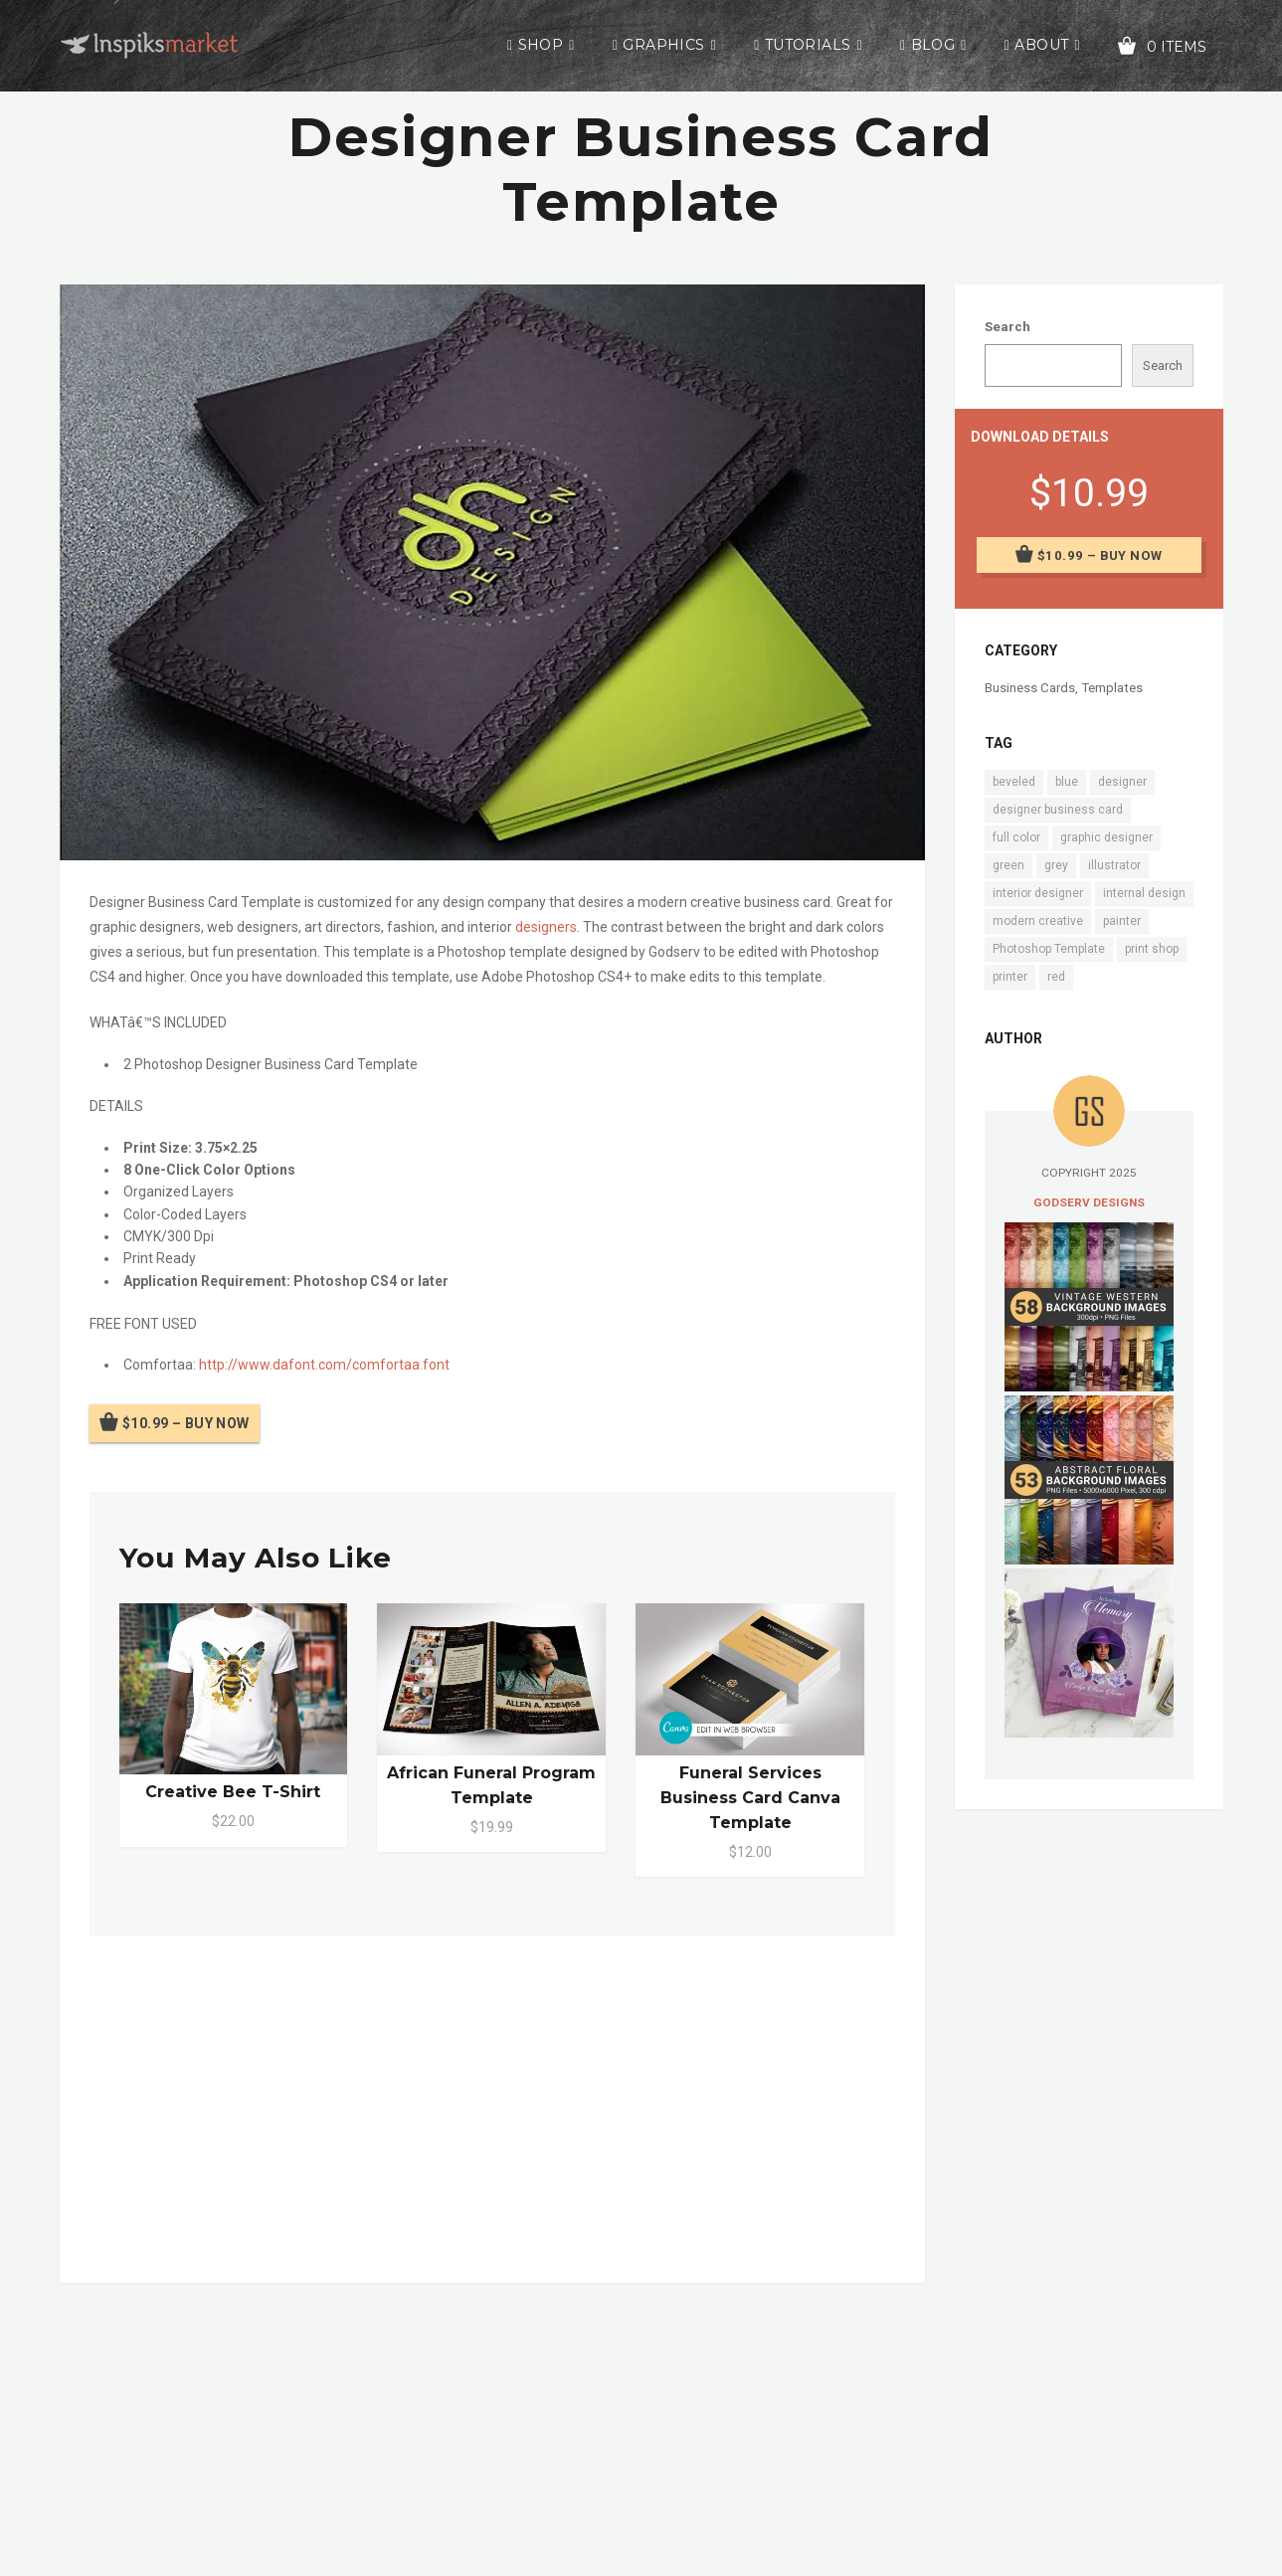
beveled (1014, 782)
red (1056, 977)
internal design (1144, 893)
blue (1066, 782)
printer (1010, 977)
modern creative (1038, 921)
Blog (933, 45)
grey (1056, 865)
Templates (1112, 687)
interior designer (1038, 893)
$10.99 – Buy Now (186, 1423)
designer (1122, 782)
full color (1016, 837)
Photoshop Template (1049, 949)
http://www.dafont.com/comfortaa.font (324, 1365)
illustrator (1114, 865)
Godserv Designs (1089, 1202)
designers (546, 927)
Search (1007, 326)
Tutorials (808, 45)
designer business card (1058, 810)
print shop (1152, 949)
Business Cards (1030, 687)
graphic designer (1106, 837)
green (1008, 865)
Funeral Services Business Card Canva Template (750, 1797)
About (1041, 45)
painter (1122, 921)
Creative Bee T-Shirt (232, 1791)
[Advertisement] (492, 2105)
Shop (541, 45)
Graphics (663, 45)
